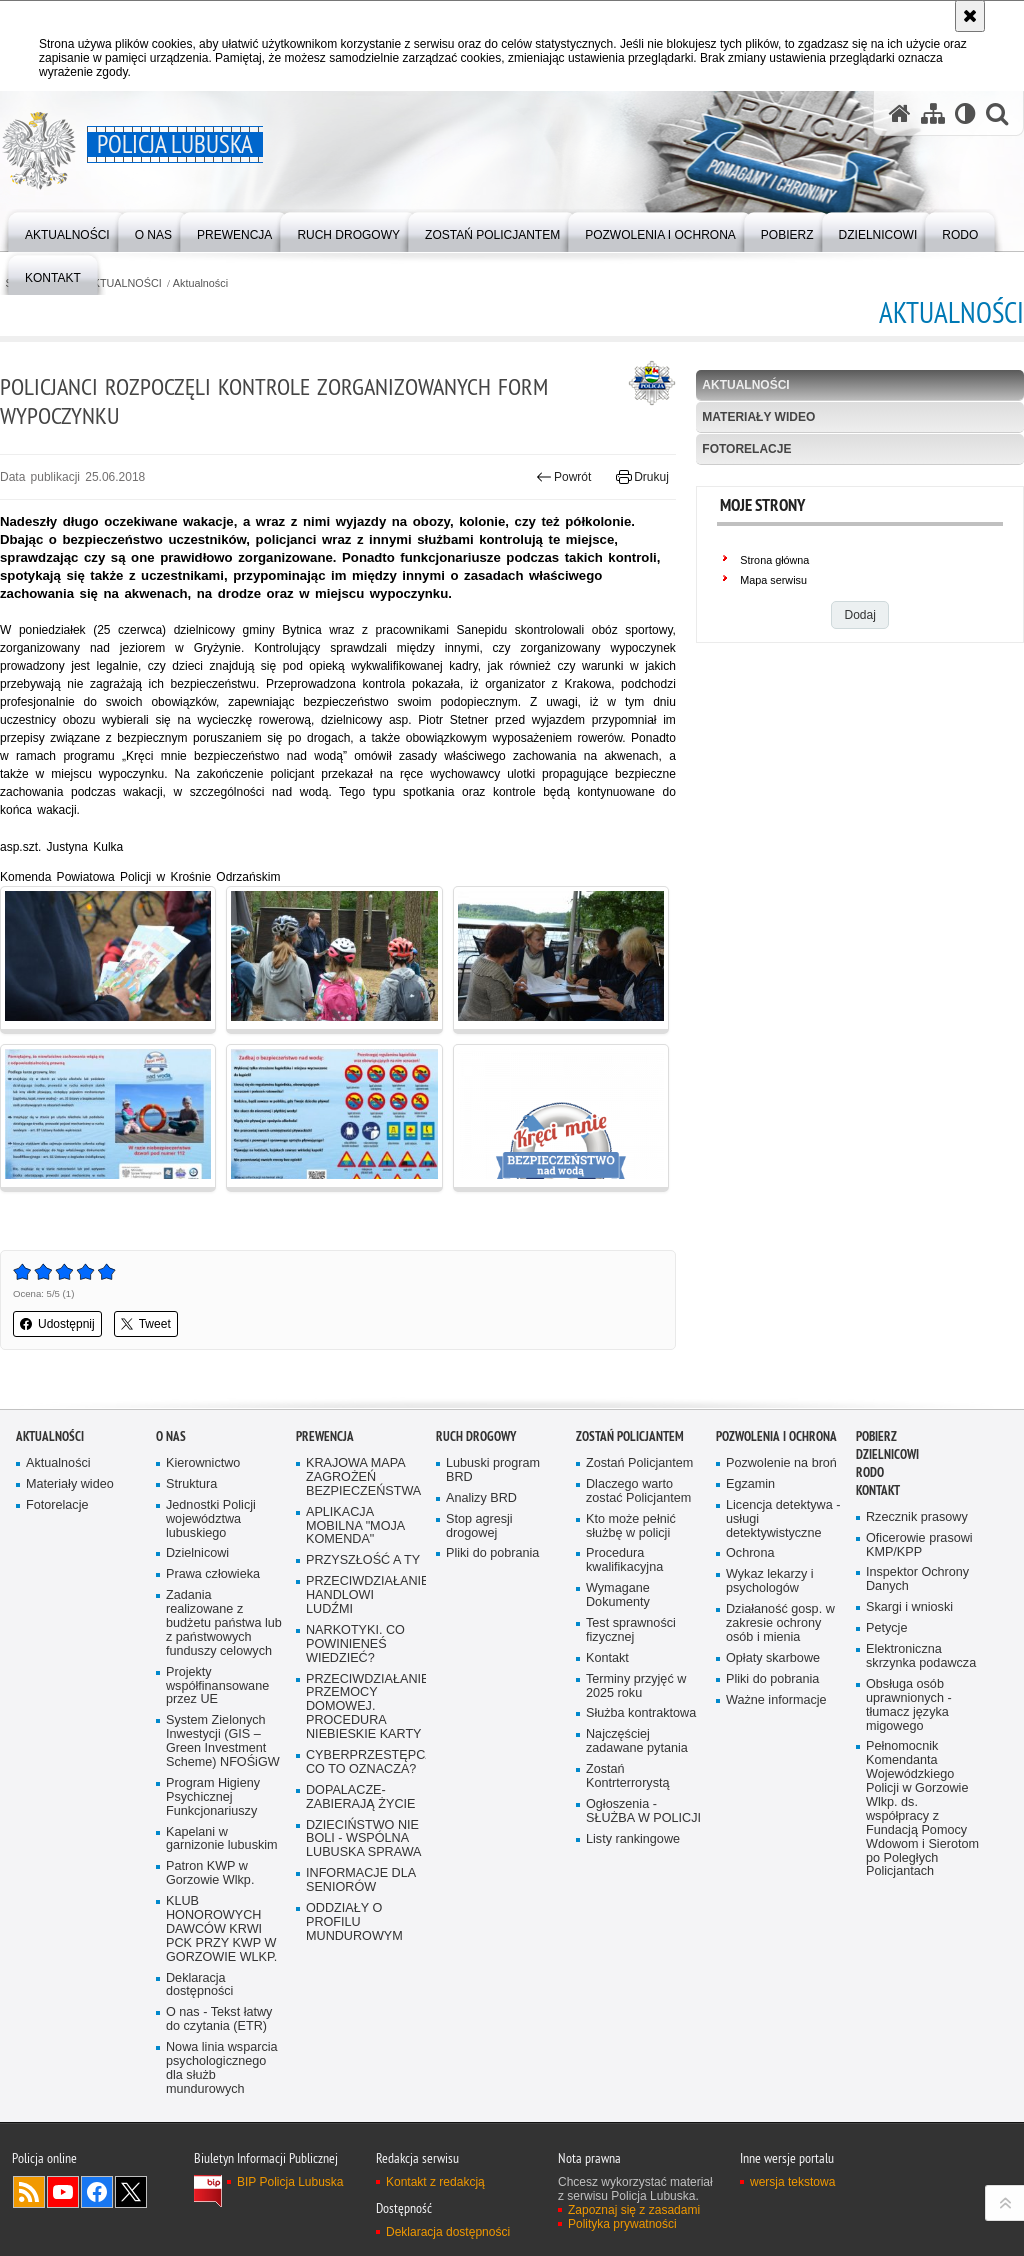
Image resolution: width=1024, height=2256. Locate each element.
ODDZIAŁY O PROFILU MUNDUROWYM (354, 1922)
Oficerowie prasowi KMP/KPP (919, 1545)
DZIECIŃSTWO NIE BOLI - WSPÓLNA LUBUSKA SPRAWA (364, 1839)
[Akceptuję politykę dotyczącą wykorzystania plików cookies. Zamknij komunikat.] (970, 16)
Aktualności (200, 283)
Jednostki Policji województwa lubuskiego (211, 1519)
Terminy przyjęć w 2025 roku (636, 1686)
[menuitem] (67, 230)
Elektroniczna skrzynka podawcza (921, 1656)
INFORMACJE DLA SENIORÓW (361, 1880)
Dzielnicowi (197, 1553)
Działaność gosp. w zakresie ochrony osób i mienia (780, 1623)
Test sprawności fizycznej (631, 1630)
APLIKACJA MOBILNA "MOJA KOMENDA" (355, 1526)
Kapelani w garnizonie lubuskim (222, 1839)
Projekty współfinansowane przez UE (217, 1686)
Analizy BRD (481, 1498)
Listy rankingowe (633, 1839)
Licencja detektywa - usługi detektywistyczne (783, 1519)
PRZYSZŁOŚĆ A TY (363, 1560)
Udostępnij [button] (57, 1324)
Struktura (191, 1484)
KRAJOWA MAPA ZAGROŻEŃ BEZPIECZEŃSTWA (363, 1477)
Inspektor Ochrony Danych (917, 1579)
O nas (171, 1436)
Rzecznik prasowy (917, 1517)
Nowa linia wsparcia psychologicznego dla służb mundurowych (222, 2068)
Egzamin (750, 1484)
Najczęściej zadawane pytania (637, 1741)
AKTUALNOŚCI (124, 283)
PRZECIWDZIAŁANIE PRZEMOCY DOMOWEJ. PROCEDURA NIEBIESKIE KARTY (364, 1707)
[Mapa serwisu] (933, 113)
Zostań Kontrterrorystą (628, 1776)
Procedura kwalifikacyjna (624, 1560)
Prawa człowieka (213, 1574)
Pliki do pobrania (492, 1553)
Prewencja (325, 1436)
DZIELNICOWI (887, 1454)
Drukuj (642, 477)
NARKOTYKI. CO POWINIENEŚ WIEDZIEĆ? (355, 1644)
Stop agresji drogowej (479, 1526)
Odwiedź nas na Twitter (131, 2192)
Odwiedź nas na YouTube (63, 2192)
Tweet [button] (146, 1324)
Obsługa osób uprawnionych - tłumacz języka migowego (909, 1705)
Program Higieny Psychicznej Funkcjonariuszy (213, 1797)
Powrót (564, 477)
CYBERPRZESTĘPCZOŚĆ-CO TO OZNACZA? (364, 1762)
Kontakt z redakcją (435, 2182)
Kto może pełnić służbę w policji (631, 1526)
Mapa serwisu (773, 580)
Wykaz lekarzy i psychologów (770, 1581)
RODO (870, 1472)
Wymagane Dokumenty (618, 1595)
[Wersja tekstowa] (965, 113)
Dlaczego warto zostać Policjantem (638, 1491)
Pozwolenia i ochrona (776, 1436)
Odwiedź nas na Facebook (97, 2192)
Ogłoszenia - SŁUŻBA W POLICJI (643, 1811)
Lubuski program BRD (493, 1470)
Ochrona (750, 1553)
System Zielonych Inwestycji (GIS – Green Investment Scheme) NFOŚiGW (223, 1741)
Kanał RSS (29, 2192)
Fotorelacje (746, 449)
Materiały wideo (758, 417)
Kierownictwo (203, 1463)
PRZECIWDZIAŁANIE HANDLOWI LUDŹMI (364, 1595)
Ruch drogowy (476, 1436)
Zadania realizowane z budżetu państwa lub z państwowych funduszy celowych (224, 1623)
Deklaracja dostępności (199, 1985)
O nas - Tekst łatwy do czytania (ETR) (219, 2019)
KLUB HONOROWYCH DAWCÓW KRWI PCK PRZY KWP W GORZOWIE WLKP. (221, 1929)
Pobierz (876, 1436)
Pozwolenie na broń (781, 1463)
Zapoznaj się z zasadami (634, 2210)
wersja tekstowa (792, 2182)
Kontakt (607, 1658)
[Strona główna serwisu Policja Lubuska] (900, 113)
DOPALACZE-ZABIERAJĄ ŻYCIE (360, 1797)
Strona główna (774, 560)
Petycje (886, 1628)
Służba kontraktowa (641, 1713)
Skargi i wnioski (909, 1607)
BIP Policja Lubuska (290, 2182)
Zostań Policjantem (630, 1436)
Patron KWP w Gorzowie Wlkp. (210, 1873)
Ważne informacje (776, 1700)
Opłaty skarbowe (773, 1658)
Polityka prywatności (622, 2224)
